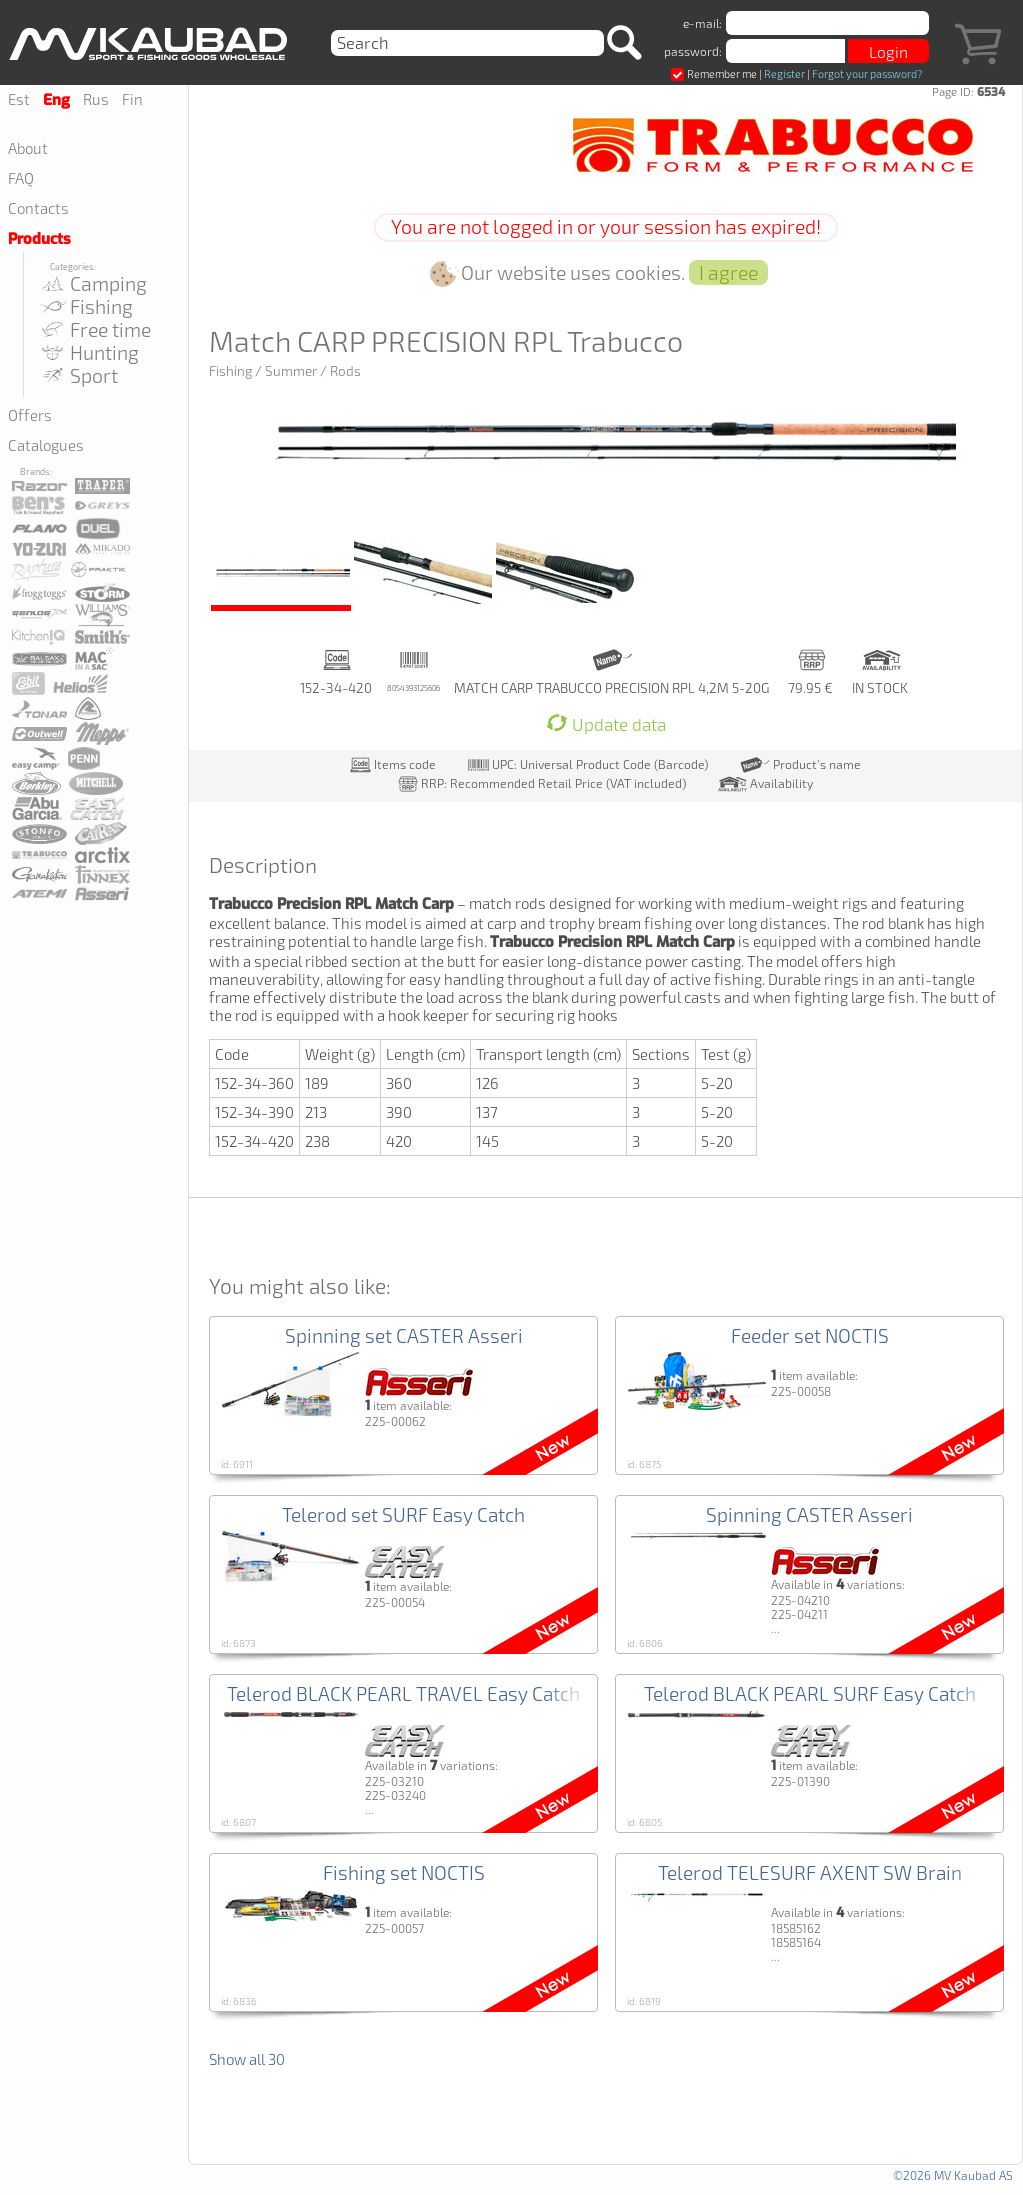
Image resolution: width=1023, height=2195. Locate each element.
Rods (345, 371)
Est (19, 99)
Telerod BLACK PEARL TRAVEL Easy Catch (403, 1693)
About (28, 148)
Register (784, 73)
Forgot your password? (867, 73)
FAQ (21, 178)
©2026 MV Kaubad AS (953, 2175)
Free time (94, 329)
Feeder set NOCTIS (810, 1335)
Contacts (38, 208)
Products (39, 239)
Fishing (85, 306)
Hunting (88, 352)
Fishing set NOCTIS (404, 1872)
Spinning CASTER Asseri (809, 1514)
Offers (30, 415)
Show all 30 (247, 2059)
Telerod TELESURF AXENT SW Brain (810, 1872)
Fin (132, 99)
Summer (291, 371)
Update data (606, 724)
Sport (78, 375)
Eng (56, 100)
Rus (96, 99)
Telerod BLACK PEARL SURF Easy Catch (810, 1693)
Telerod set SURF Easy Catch (403, 1514)
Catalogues (46, 445)
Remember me (714, 73)
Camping (92, 283)
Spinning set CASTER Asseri (404, 1335)
